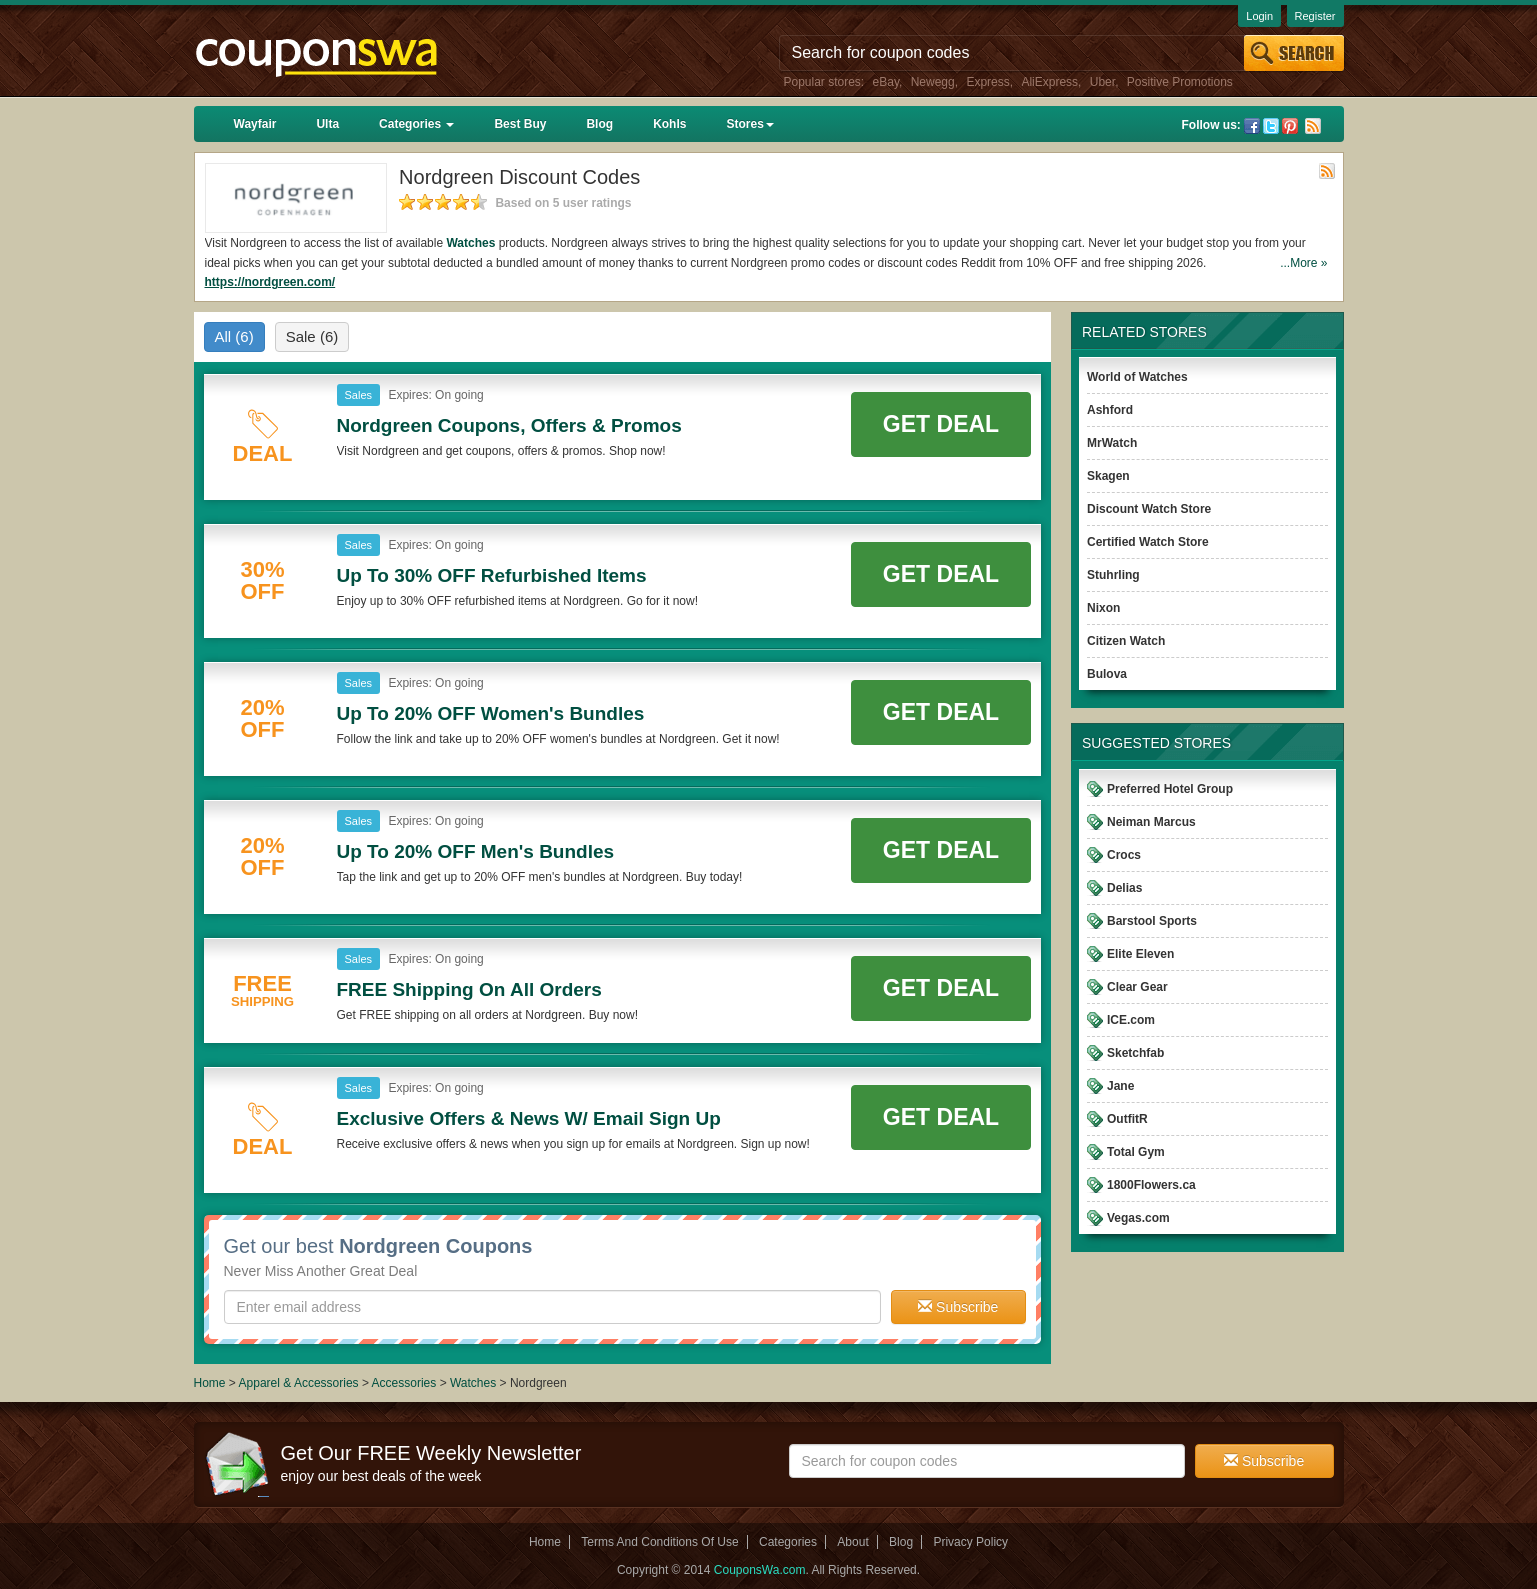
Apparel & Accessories (299, 1383)
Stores (749, 124)
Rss (1313, 126)
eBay (886, 82)
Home (210, 1383)
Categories (416, 124)
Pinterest (1290, 126)
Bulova (1107, 674)
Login (1259, 16)
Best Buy (520, 124)
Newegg (933, 82)
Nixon (1103, 608)
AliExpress (1049, 82)
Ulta (327, 124)
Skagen (1108, 476)
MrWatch (1112, 443)
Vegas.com (1138, 1218)
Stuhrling (1113, 575)
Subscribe (958, 1307)
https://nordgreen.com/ (270, 282)
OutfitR (1127, 1119)
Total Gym (1136, 1152)
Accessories (404, 1383)
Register (1315, 16)
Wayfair (255, 124)
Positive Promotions (1180, 82)
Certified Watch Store (1148, 542)
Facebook (1252, 126)
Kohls (669, 124)
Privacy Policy (970, 1542)
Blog (599, 124)
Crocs (1124, 855)
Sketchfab (1135, 1053)
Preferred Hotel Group (1170, 789)
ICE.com (1131, 1020)
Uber (1102, 82)
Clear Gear (1137, 987)
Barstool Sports (1152, 921)
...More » (1303, 263)
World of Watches (1137, 377)
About (852, 1542)
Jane (1120, 1086)
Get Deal (941, 424)
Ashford (1110, 410)
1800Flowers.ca (1151, 1185)
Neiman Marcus (1151, 822)
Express (987, 82)
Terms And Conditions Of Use (659, 1542)
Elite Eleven (1140, 954)
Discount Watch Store (1149, 509)
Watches (470, 243)
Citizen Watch (1126, 641)
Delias (1124, 888)
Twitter (1271, 126)
